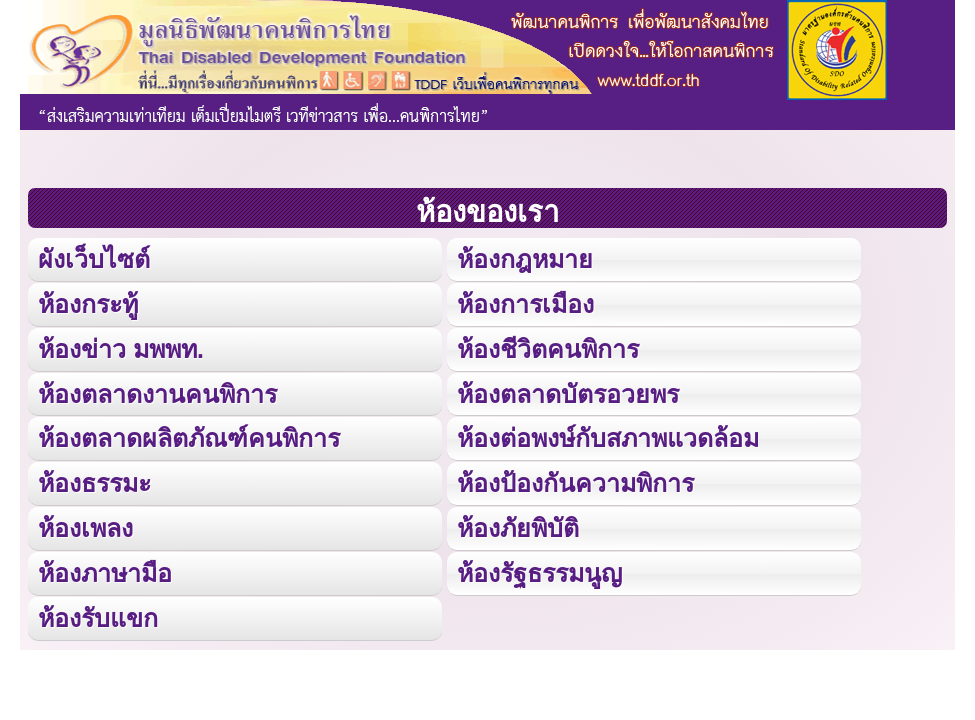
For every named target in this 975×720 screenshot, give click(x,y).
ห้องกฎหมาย (525, 259)
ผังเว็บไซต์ (94, 259)
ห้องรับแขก (98, 618)
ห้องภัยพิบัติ (518, 528)
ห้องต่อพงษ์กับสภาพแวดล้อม (608, 438)
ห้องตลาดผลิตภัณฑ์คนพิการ (189, 438)
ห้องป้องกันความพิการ (575, 483)
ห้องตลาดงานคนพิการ (157, 394)
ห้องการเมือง (525, 304)
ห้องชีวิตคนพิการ (548, 349)
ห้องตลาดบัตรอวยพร (568, 394)
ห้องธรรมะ (94, 483)
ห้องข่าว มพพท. (121, 349)
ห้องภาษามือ (105, 573)
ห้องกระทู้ (88, 304)
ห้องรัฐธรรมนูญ (539, 573)
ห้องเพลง (85, 528)
